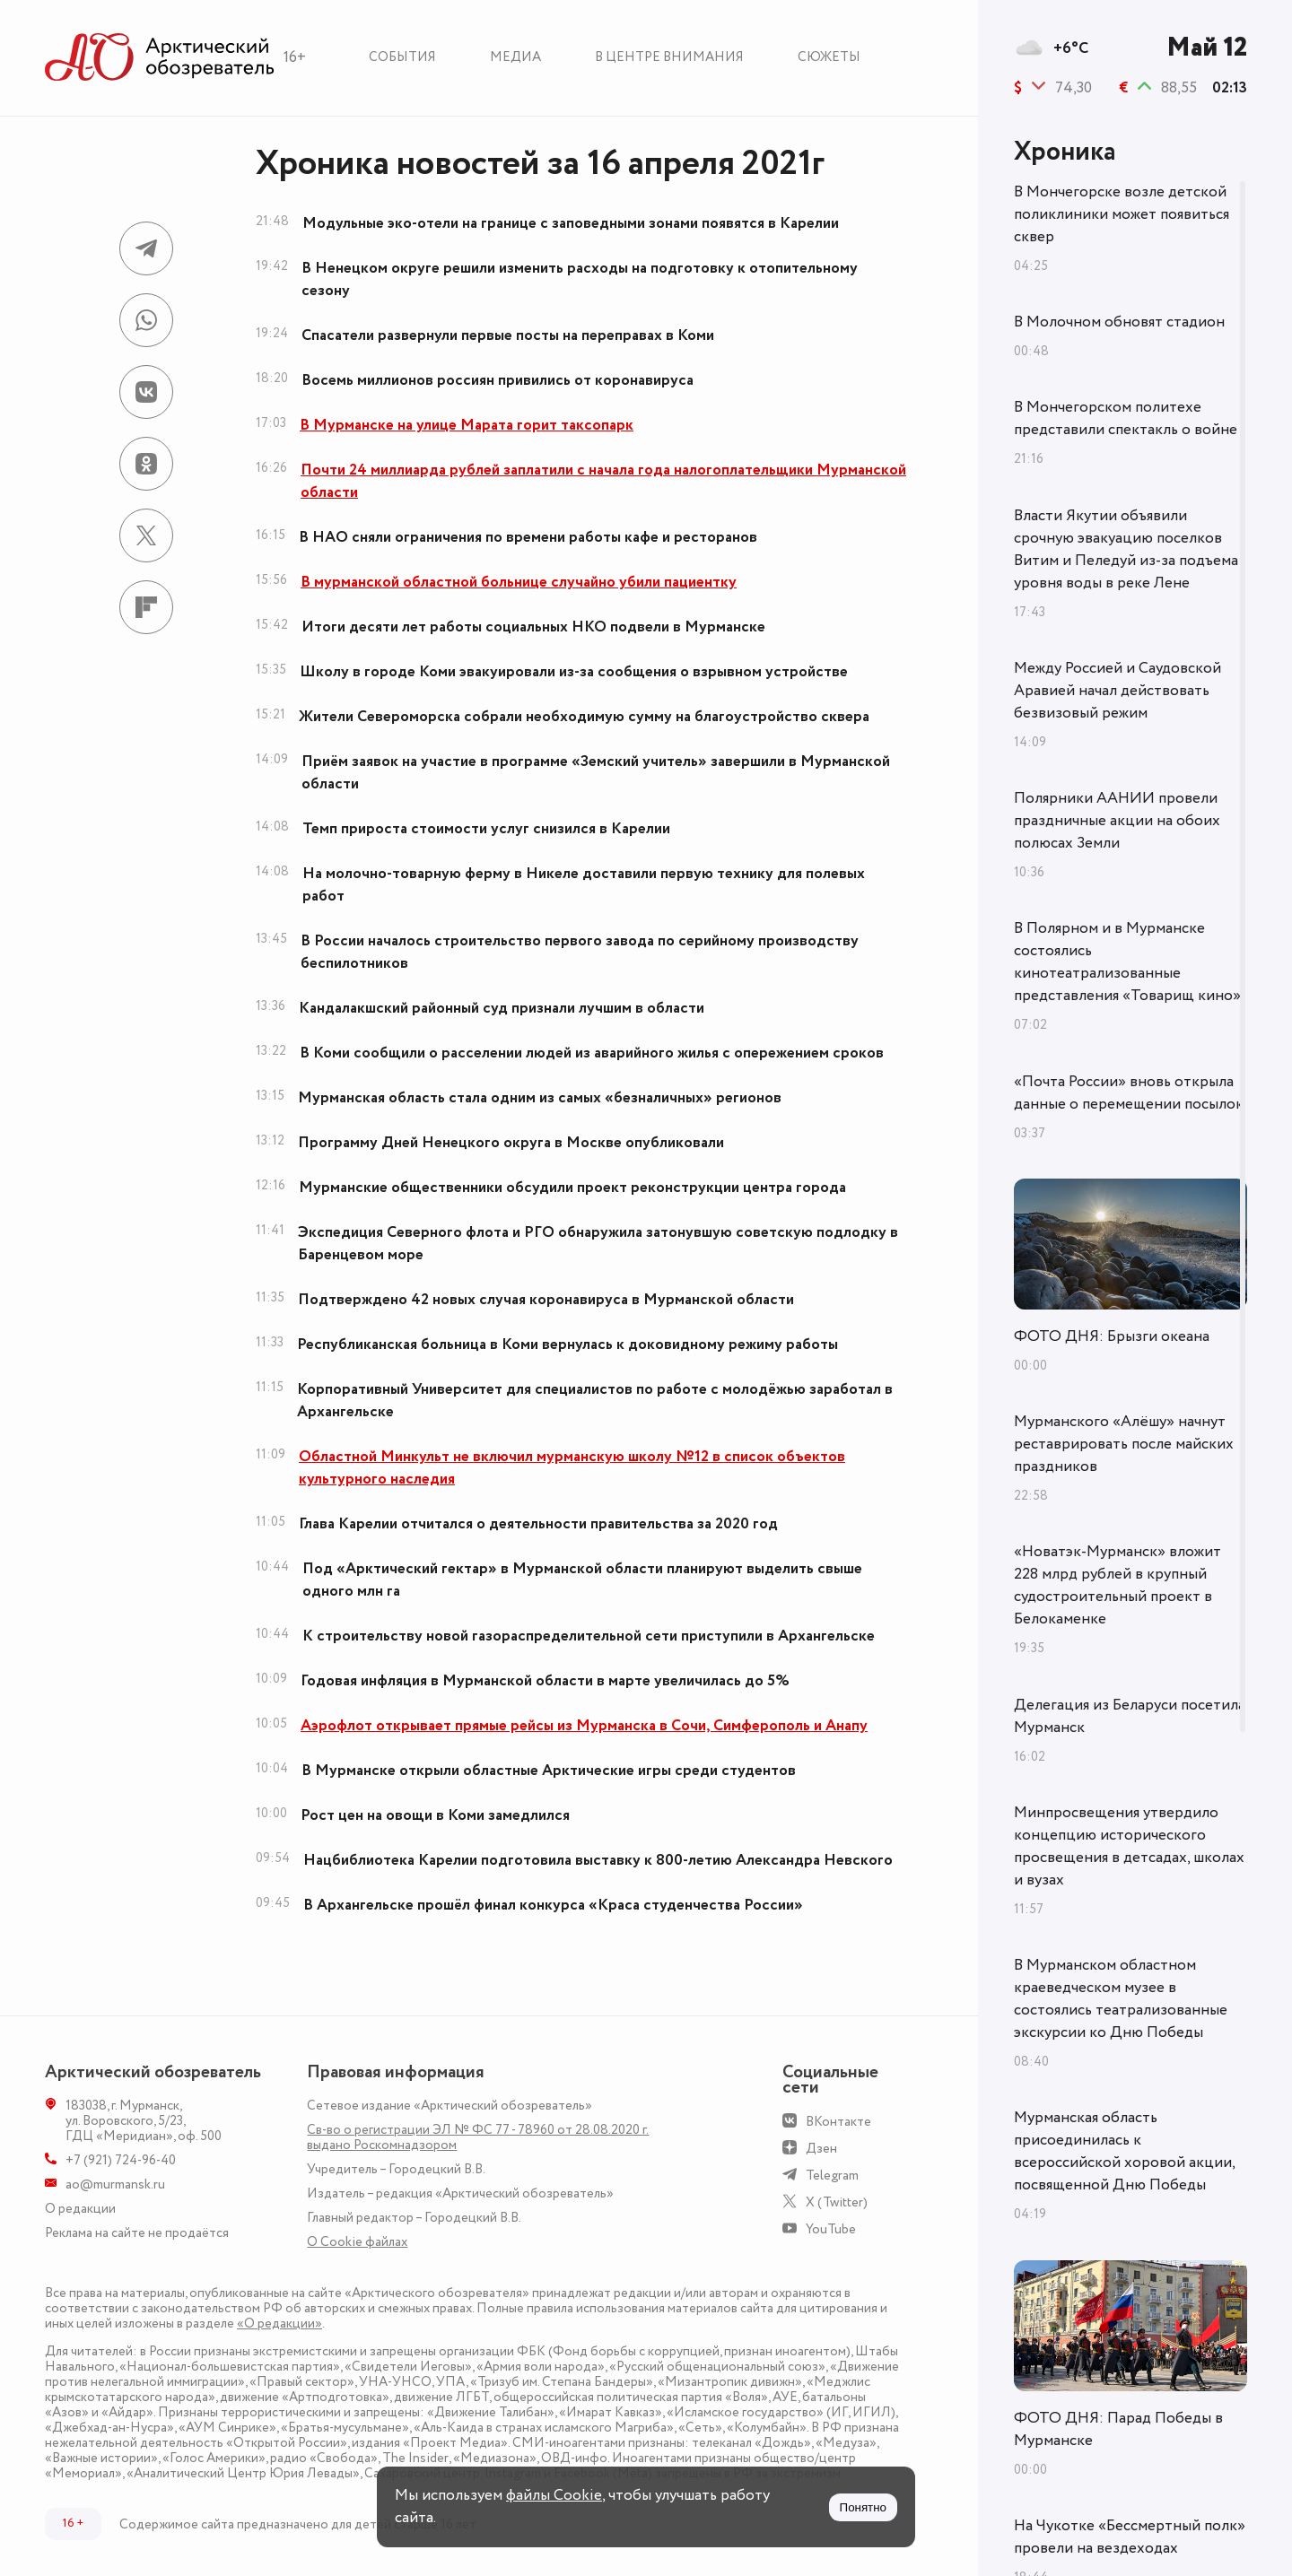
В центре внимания (669, 57)
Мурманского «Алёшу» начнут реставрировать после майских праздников (1124, 1444)
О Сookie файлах (357, 2242)
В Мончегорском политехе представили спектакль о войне (1125, 418)
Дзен (821, 2148)
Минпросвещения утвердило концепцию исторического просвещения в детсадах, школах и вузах (1129, 1846)
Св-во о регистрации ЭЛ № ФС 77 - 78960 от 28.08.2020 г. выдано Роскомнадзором (478, 2137)
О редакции (80, 2208)
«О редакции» (279, 2323)
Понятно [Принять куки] (863, 2507)
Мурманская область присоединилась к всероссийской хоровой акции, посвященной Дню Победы (1124, 2151)
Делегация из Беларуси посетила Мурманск (1129, 1716)
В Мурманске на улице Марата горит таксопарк (466, 425)
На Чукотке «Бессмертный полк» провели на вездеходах (1129, 2537)
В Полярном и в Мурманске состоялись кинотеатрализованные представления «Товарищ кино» (1127, 962)
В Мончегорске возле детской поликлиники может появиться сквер (1121, 214)
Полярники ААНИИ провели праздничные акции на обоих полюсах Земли (1117, 821)
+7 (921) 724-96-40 (120, 2160)
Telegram (832, 2175)
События (402, 57)
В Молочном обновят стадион (1119, 322)
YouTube (831, 2229)
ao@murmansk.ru (115, 2184)
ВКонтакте (838, 2121)
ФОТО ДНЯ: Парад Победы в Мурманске (1118, 2429)
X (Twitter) (837, 2202)
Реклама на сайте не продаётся (137, 2233)
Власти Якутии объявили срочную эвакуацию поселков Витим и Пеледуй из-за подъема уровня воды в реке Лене (1126, 549)
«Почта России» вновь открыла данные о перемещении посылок (1129, 1093)
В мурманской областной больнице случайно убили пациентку (519, 582)
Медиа (515, 57)
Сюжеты (829, 57)
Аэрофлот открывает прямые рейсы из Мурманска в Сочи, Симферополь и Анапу (584, 1725)
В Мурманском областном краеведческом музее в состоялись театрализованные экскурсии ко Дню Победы (1120, 1998)
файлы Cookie (554, 2495)
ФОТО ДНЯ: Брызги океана (1111, 1336)
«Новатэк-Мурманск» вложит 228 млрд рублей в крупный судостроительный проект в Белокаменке (1117, 1585)
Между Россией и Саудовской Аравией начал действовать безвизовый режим (1117, 690)
